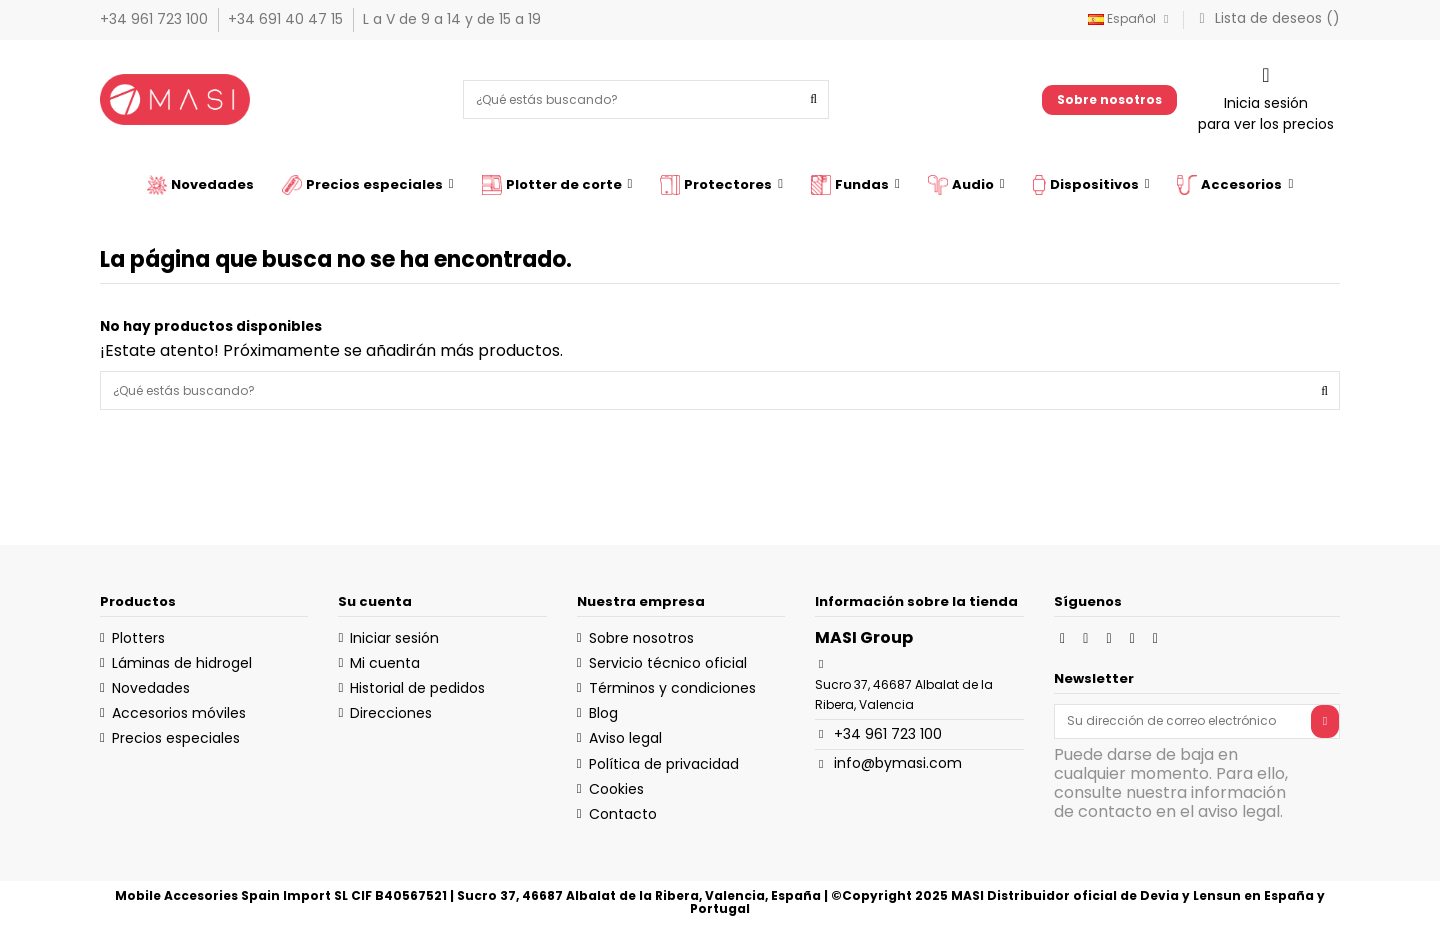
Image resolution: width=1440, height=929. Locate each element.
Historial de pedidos (417, 688)
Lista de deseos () (1266, 18)
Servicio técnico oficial (668, 663)
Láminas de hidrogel (182, 663)
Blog (603, 713)
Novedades (151, 688)
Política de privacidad (664, 764)
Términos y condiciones (672, 688)
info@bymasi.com (898, 763)
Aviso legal (625, 738)
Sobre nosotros (1109, 99)
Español (1131, 18)
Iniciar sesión (394, 638)
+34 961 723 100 (156, 19)
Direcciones (391, 713)
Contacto (623, 814)
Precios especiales (176, 738)
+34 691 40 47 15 (287, 19)
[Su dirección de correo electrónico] (1183, 721)
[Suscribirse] (1325, 721)
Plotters (138, 638)
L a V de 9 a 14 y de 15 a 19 (452, 19)
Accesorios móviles (179, 713)
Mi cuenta (385, 663)
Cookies (616, 789)
